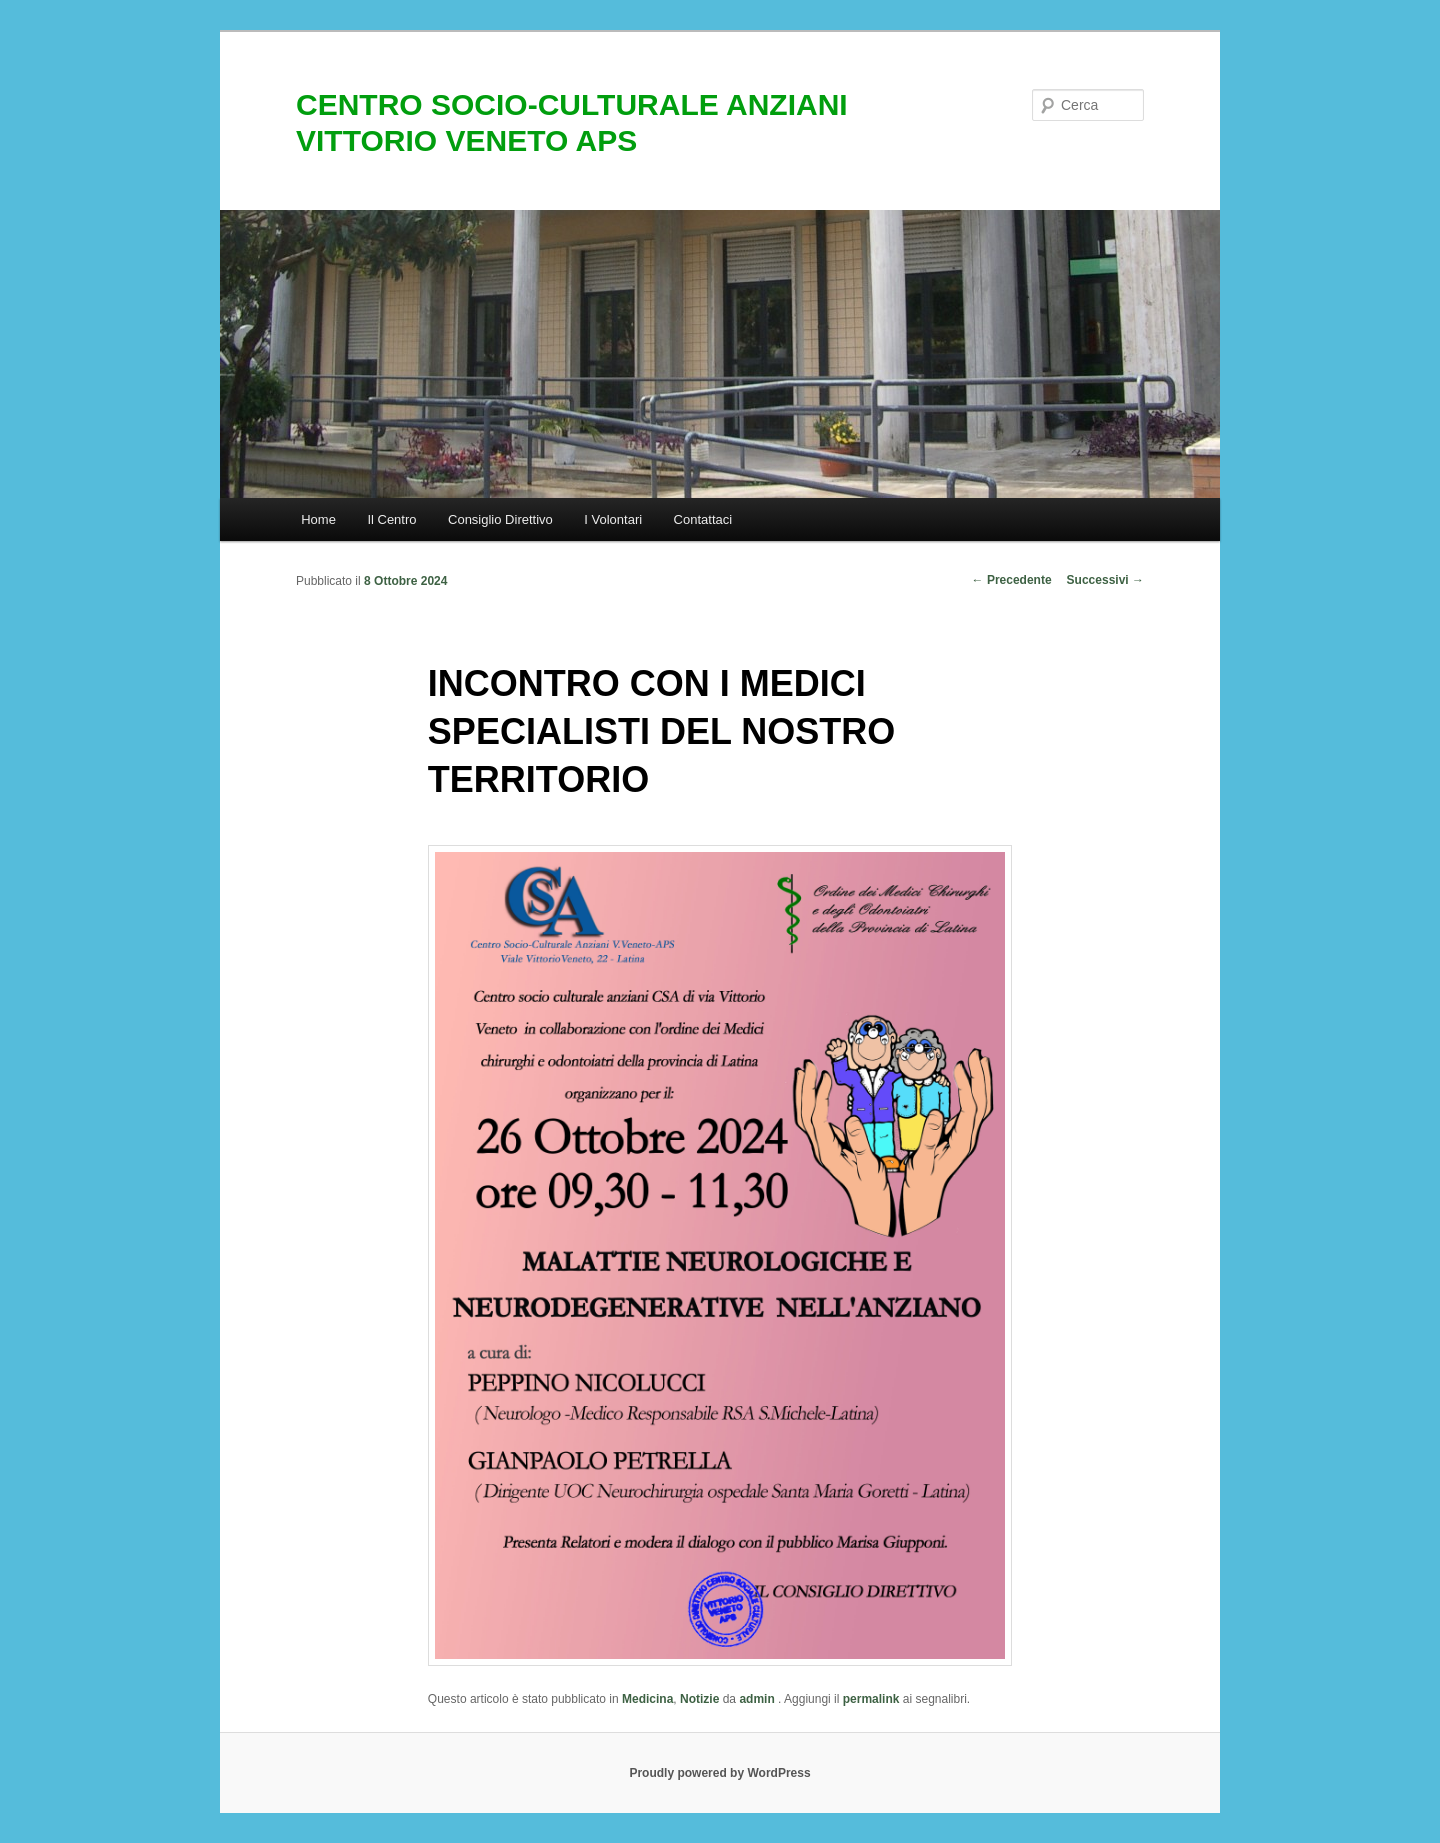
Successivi (1105, 580)
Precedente (1012, 580)
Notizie (699, 1699)
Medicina (647, 1699)
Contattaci (703, 519)
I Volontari (613, 519)
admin (758, 1699)
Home (318, 519)
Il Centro (391, 519)
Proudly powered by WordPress (719, 1773)
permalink (871, 1699)
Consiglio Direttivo (500, 519)
